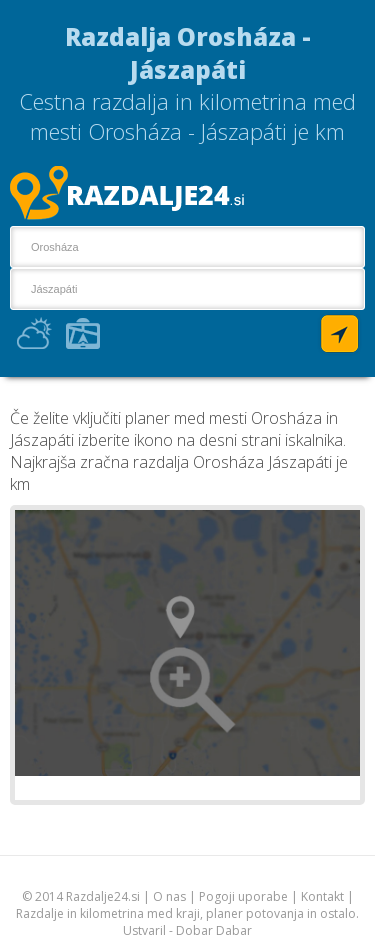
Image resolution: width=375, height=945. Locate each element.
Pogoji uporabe (243, 896)
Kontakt (322, 896)
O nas (169, 896)
